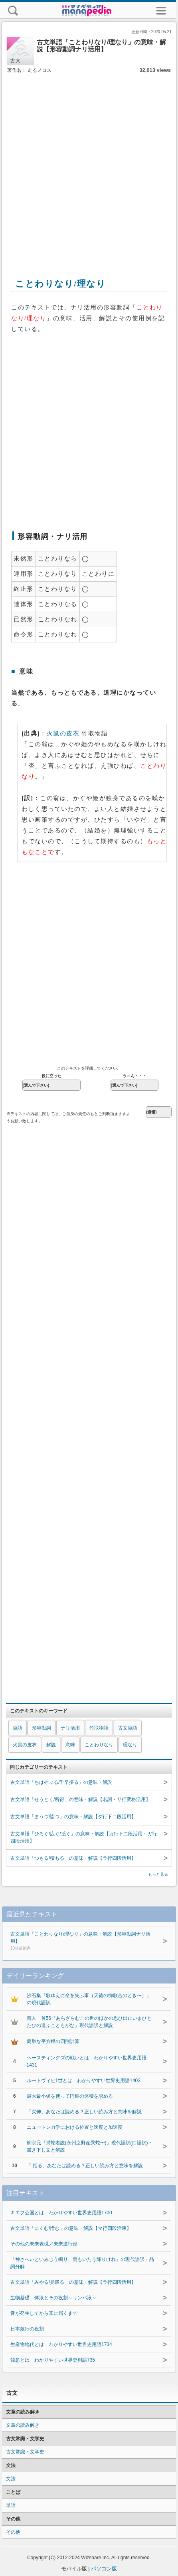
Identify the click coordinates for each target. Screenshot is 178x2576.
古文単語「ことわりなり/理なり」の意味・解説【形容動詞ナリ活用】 (82, 1941)
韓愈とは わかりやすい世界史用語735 (52, 2360)
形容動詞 (41, 1728)
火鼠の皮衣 (63, 733)
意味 (70, 1745)
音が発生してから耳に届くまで (43, 2313)
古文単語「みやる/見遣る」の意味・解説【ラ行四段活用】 (73, 2282)
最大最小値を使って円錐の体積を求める (70, 2096)
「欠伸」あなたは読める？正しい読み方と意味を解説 (84, 2111)
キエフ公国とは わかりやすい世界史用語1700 (61, 2212)
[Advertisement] (88, 167)
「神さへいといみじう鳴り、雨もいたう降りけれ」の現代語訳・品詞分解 (82, 2263)
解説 (51, 1745)
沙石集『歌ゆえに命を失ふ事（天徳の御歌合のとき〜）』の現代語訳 (89, 1999)
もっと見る (158, 1874)
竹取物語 (99, 1728)
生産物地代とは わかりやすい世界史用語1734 (61, 2344)
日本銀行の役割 (27, 2329)
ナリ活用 (70, 1728)
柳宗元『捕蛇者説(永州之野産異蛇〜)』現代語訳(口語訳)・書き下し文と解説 (90, 2146)
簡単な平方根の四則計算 (53, 2041)
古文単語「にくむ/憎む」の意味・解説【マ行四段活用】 (70, 2228)
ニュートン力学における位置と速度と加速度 (75, 2127)
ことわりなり (99, 1745)
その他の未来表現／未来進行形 (43, 2244)
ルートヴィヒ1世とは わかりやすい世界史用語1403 (83, 2080)
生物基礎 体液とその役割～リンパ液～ (53, 2298)
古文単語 (127, 1728)
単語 (17, 1728)
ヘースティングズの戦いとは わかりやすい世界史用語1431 (86, 2061)
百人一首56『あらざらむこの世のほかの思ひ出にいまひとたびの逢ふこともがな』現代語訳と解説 (89, 2021)
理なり (130, 1745)
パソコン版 (104, 2569)
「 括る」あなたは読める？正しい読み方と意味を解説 (85, 2165)
